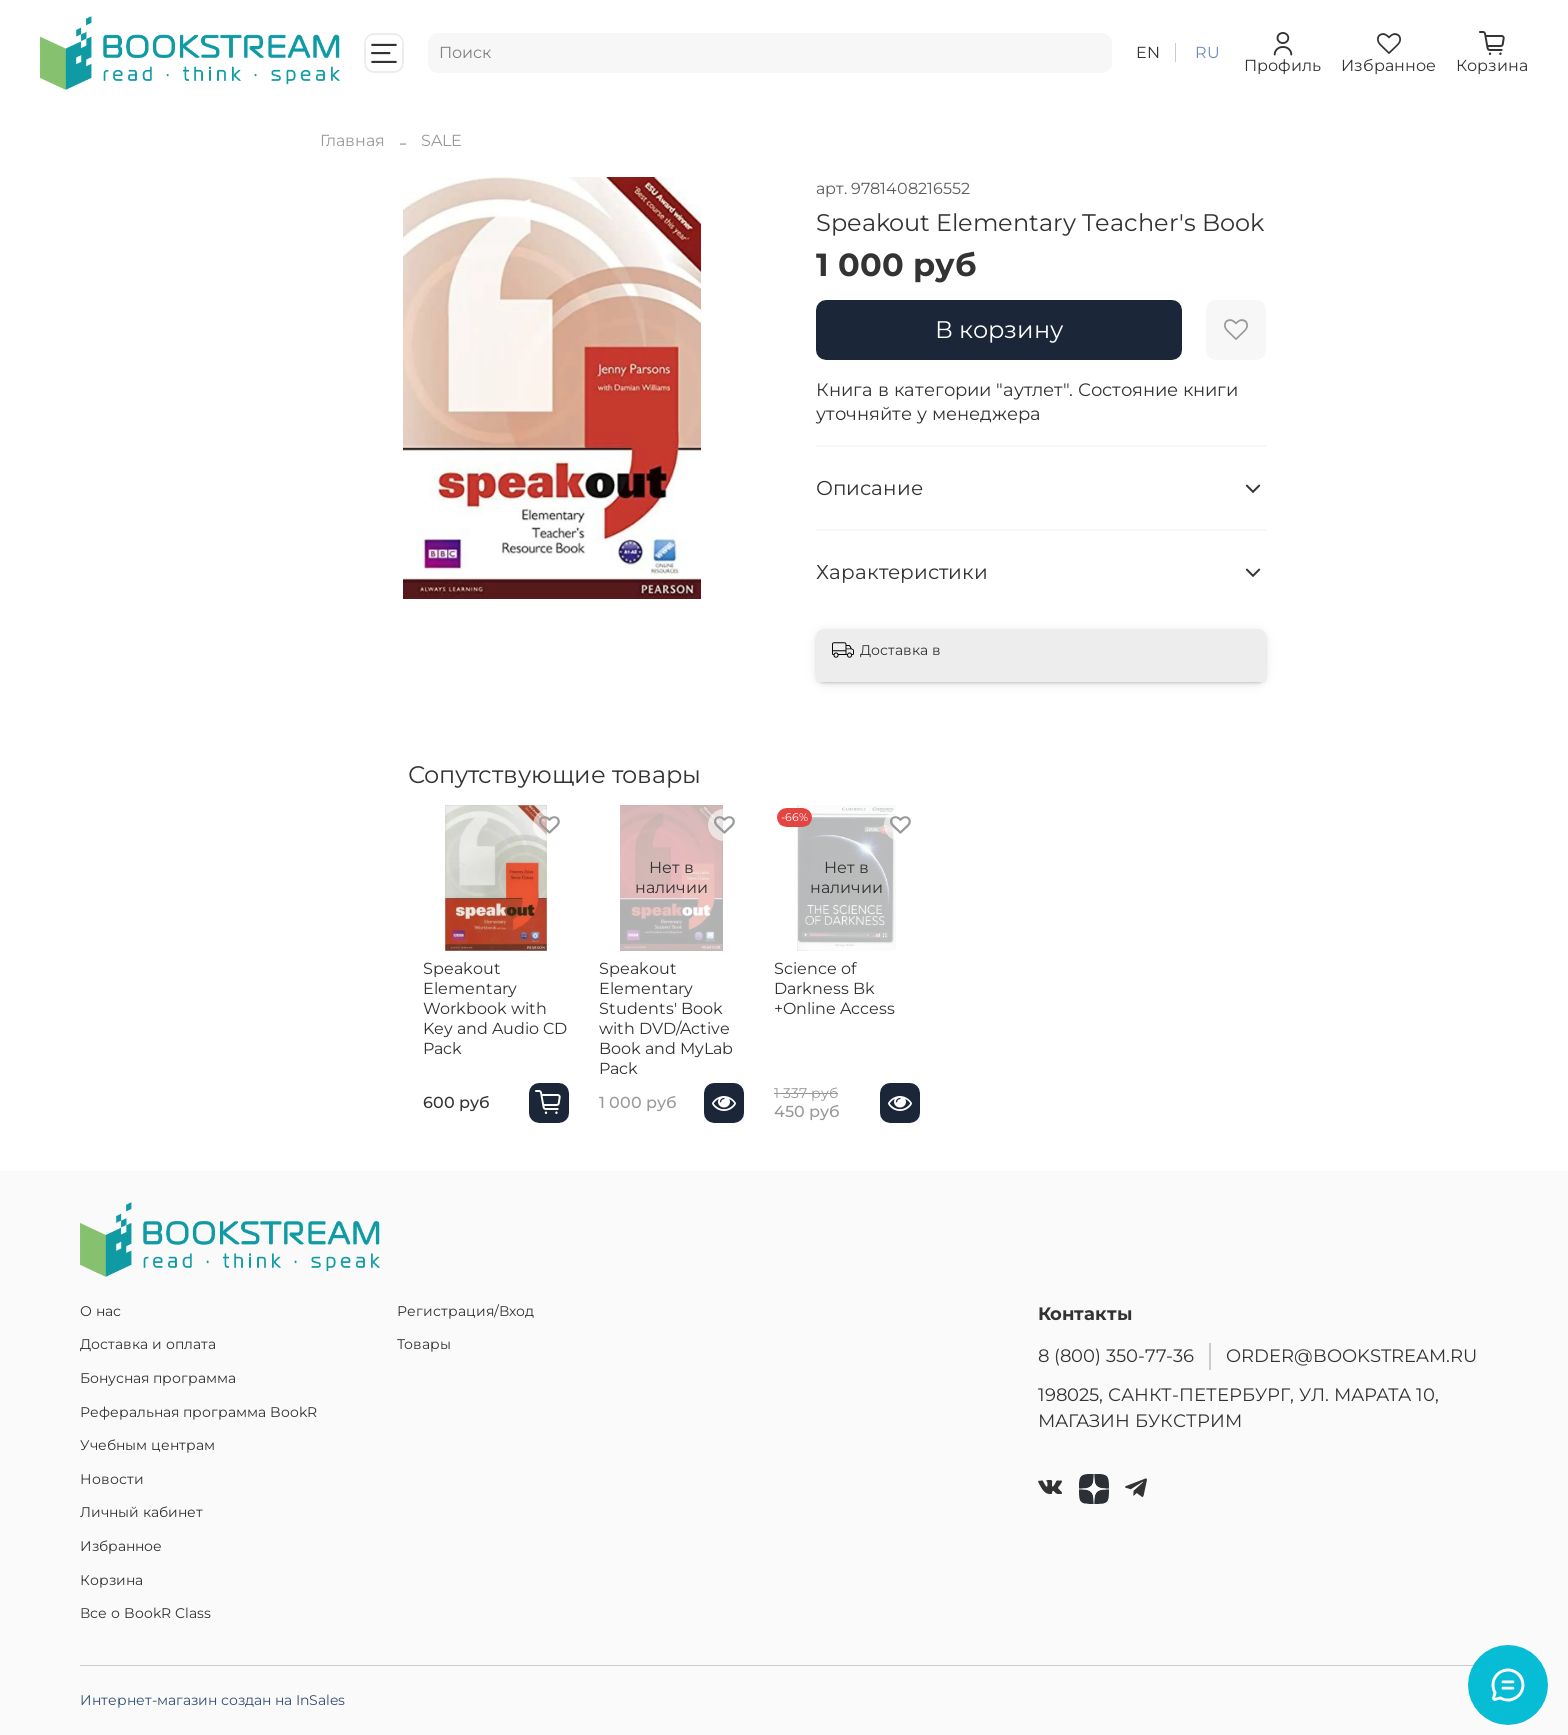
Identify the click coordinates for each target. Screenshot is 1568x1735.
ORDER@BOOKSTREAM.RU (1351, 1355)
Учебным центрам (147, 1445)
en (1148, 52)
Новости (112, 1479)
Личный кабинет (141, 1512)
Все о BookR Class (145, 1613)
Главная (352, 140)
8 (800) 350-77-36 (1116, 1355)
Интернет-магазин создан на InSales (212, 1700)
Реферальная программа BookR (198, 1412)
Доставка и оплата (148, 1344)
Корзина (111, 1580)
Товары (424, 1344)
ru (1207, 52)
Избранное (121, 1546)
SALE (441, 140)
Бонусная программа (158, 1378)
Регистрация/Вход (465, 1311)
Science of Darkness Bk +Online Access (879, 998)
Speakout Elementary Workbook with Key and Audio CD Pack (487, 1018)
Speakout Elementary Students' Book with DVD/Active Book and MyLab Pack (686, 1028)
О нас (100, 1311)
